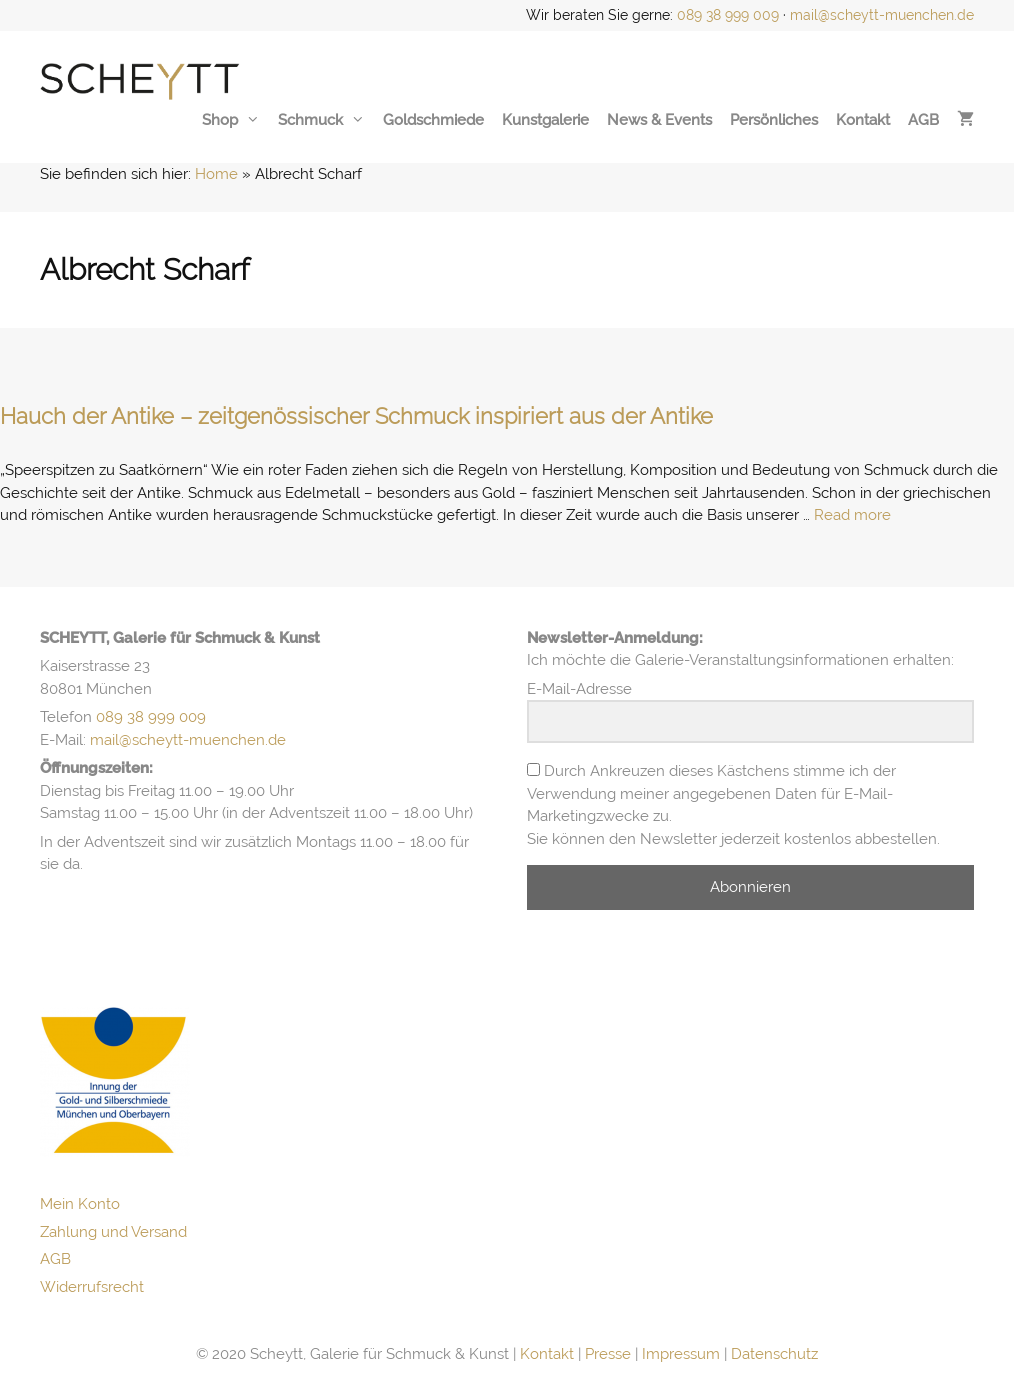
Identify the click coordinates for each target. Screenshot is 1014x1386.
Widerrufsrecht (92, 1287)
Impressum (681, 1354)
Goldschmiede (433, 120)
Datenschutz (774, 1354)
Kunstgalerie (545, 120)
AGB (923, 120)
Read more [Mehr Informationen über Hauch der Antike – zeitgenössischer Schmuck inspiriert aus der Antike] (852, 515)
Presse (608, 1354)
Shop (231, 120)
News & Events (659, 120)
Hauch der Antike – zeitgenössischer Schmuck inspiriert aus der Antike (356, 416)
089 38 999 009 (728, 15)
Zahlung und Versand (113, 1232)
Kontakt (863, 120)
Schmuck (321, 120)
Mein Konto (80, 1204)
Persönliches (774, 120)
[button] (44, 1342)
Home (216, 174)
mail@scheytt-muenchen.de (882, 15)
